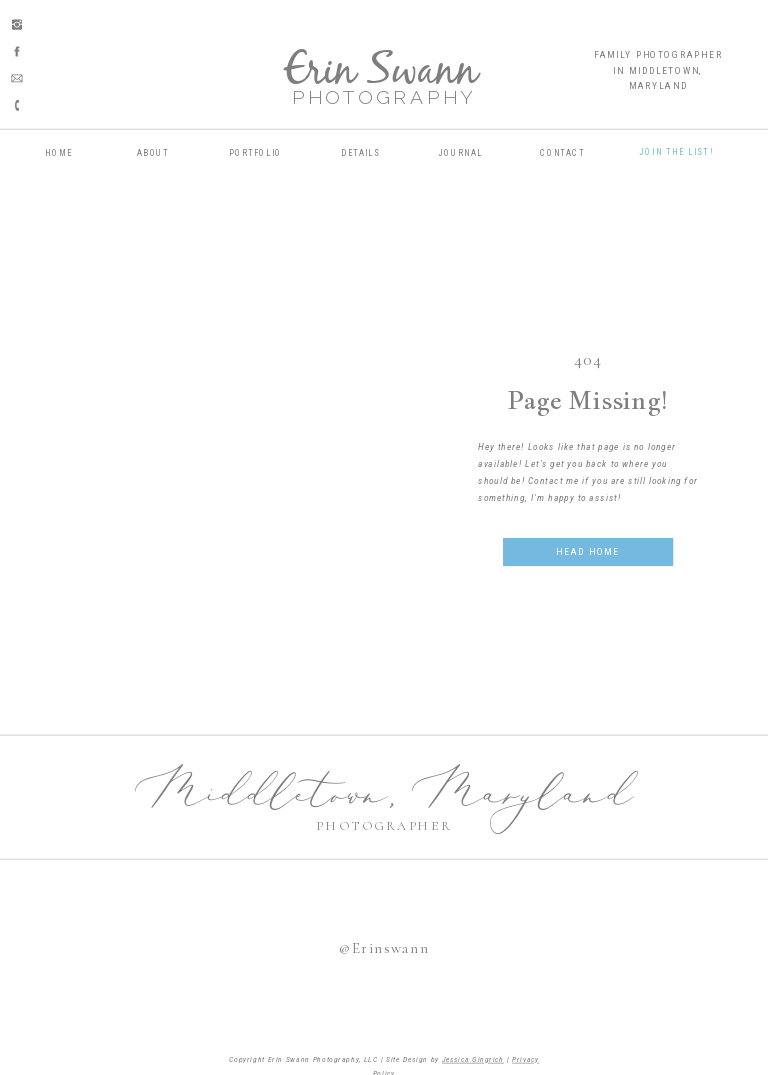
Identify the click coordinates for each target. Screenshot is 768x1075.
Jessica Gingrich (473, 1059)
